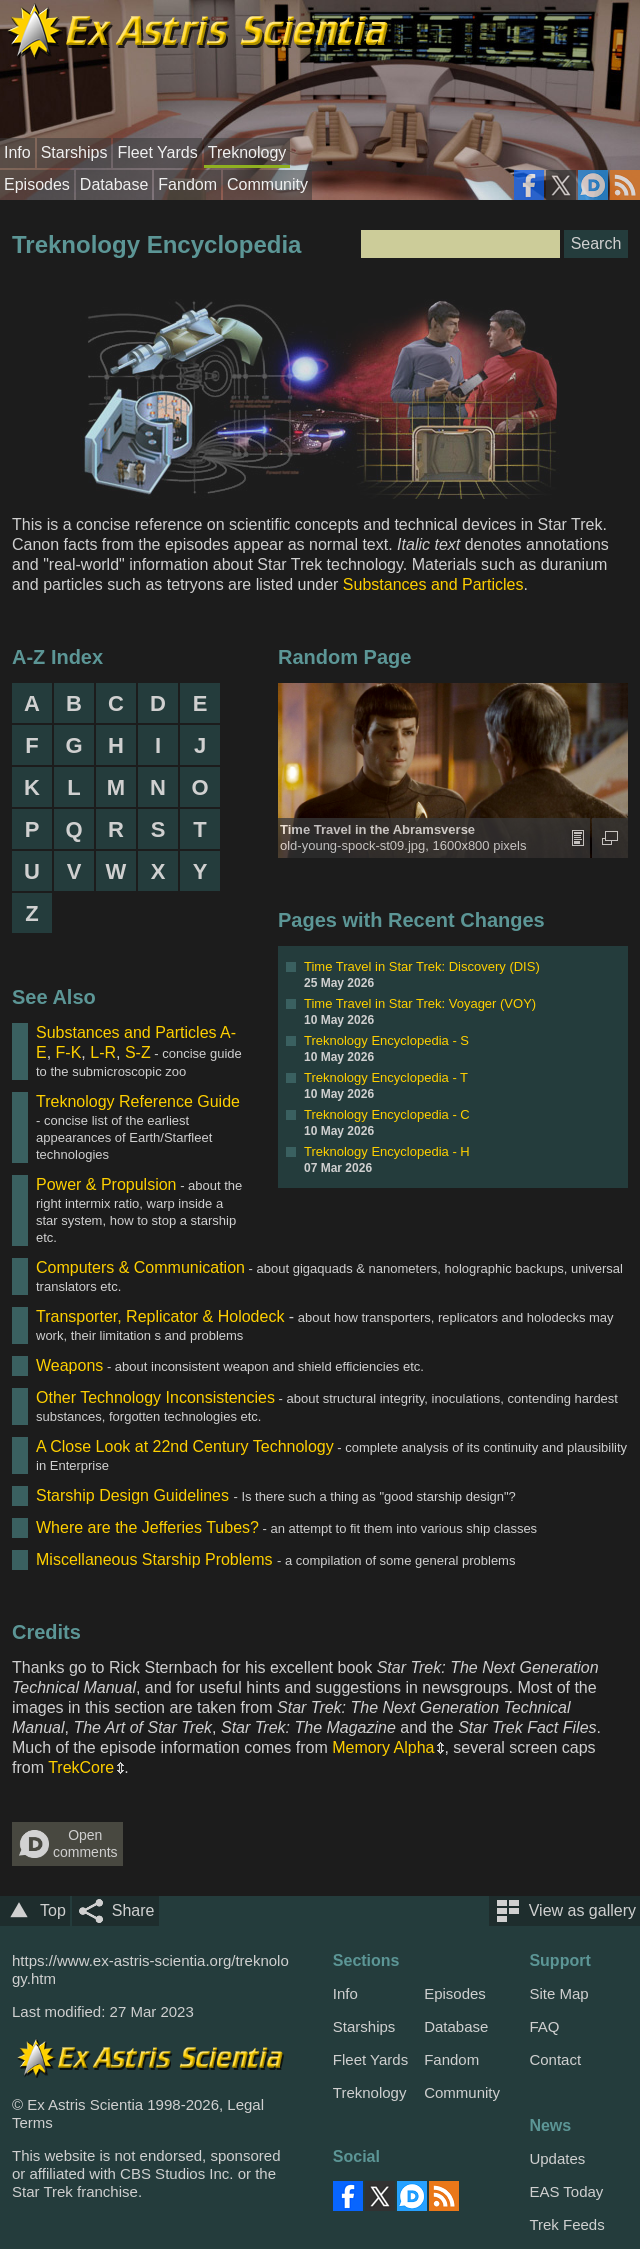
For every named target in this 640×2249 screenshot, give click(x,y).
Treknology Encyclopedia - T (386, 1077)
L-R (103, 1052)
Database (114, 184)
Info (17, 152)
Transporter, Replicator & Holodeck (160, 1316)
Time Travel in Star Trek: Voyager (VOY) (420, 1003)
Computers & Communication (140, 1267)
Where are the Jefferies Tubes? (147, 1527)
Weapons (69, 1365)
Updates (557, 2158)
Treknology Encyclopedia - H (387, 1151)
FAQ (544, 2026)
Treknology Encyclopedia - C (387, 1114)
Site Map (558, 1993)
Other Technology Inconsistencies (155, 1397)
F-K (69, 1052)
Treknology (247, 152)
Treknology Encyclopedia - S (386, 1040)
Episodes (37, 184)
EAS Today (566, 2191)
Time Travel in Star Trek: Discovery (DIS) (422, 966)
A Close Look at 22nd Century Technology (185, 1446)
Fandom (187, 184)
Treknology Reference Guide (138, 1101)
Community (267, 184)
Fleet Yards (157, 152)
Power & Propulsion (106, 1184)
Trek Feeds (566, 2224)
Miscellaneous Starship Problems (154, 1559)
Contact (555, 2059)
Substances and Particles (433, 584)
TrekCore (81, 1767)
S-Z (138, 1052)
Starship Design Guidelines (132, 1495)
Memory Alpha (383, 1747)
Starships (74, 152)
